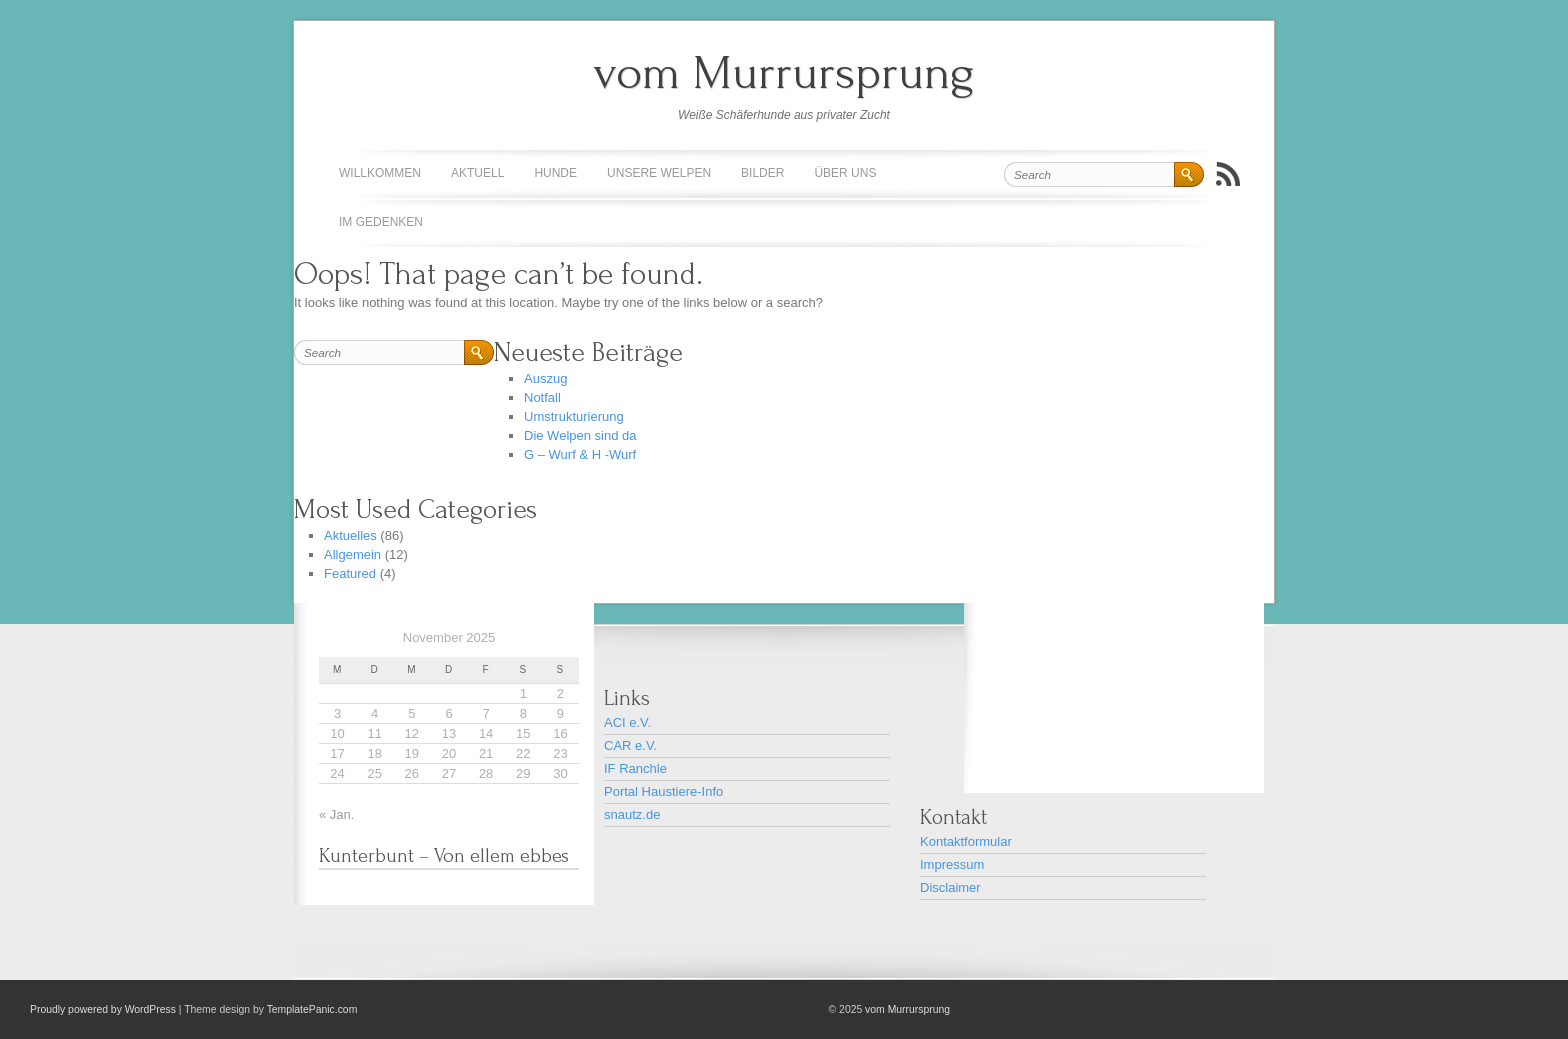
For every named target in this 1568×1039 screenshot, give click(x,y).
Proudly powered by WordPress (103, 1009)
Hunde (555, 173)
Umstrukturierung (574, 416)
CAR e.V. (630, 745)
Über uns (845, 173)
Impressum (952, 864)
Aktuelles (350, 535)
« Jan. (336, 814)
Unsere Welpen (659, 173)
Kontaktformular (966, 841)
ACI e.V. (627, 722)
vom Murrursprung (784, 72)
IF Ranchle (635, 768)
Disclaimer (950, 887)
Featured (350, 573)
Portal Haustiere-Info (663, 791)
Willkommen (380, 173)
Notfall (542, 397)
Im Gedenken (381, 222)
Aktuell (477, 173)
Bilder (762, 173)
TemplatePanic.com (312, 1009)
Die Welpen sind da (580, 435)
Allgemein (352, 554)
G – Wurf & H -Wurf (580, 454)
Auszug (545, 378)
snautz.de (632, 814)
